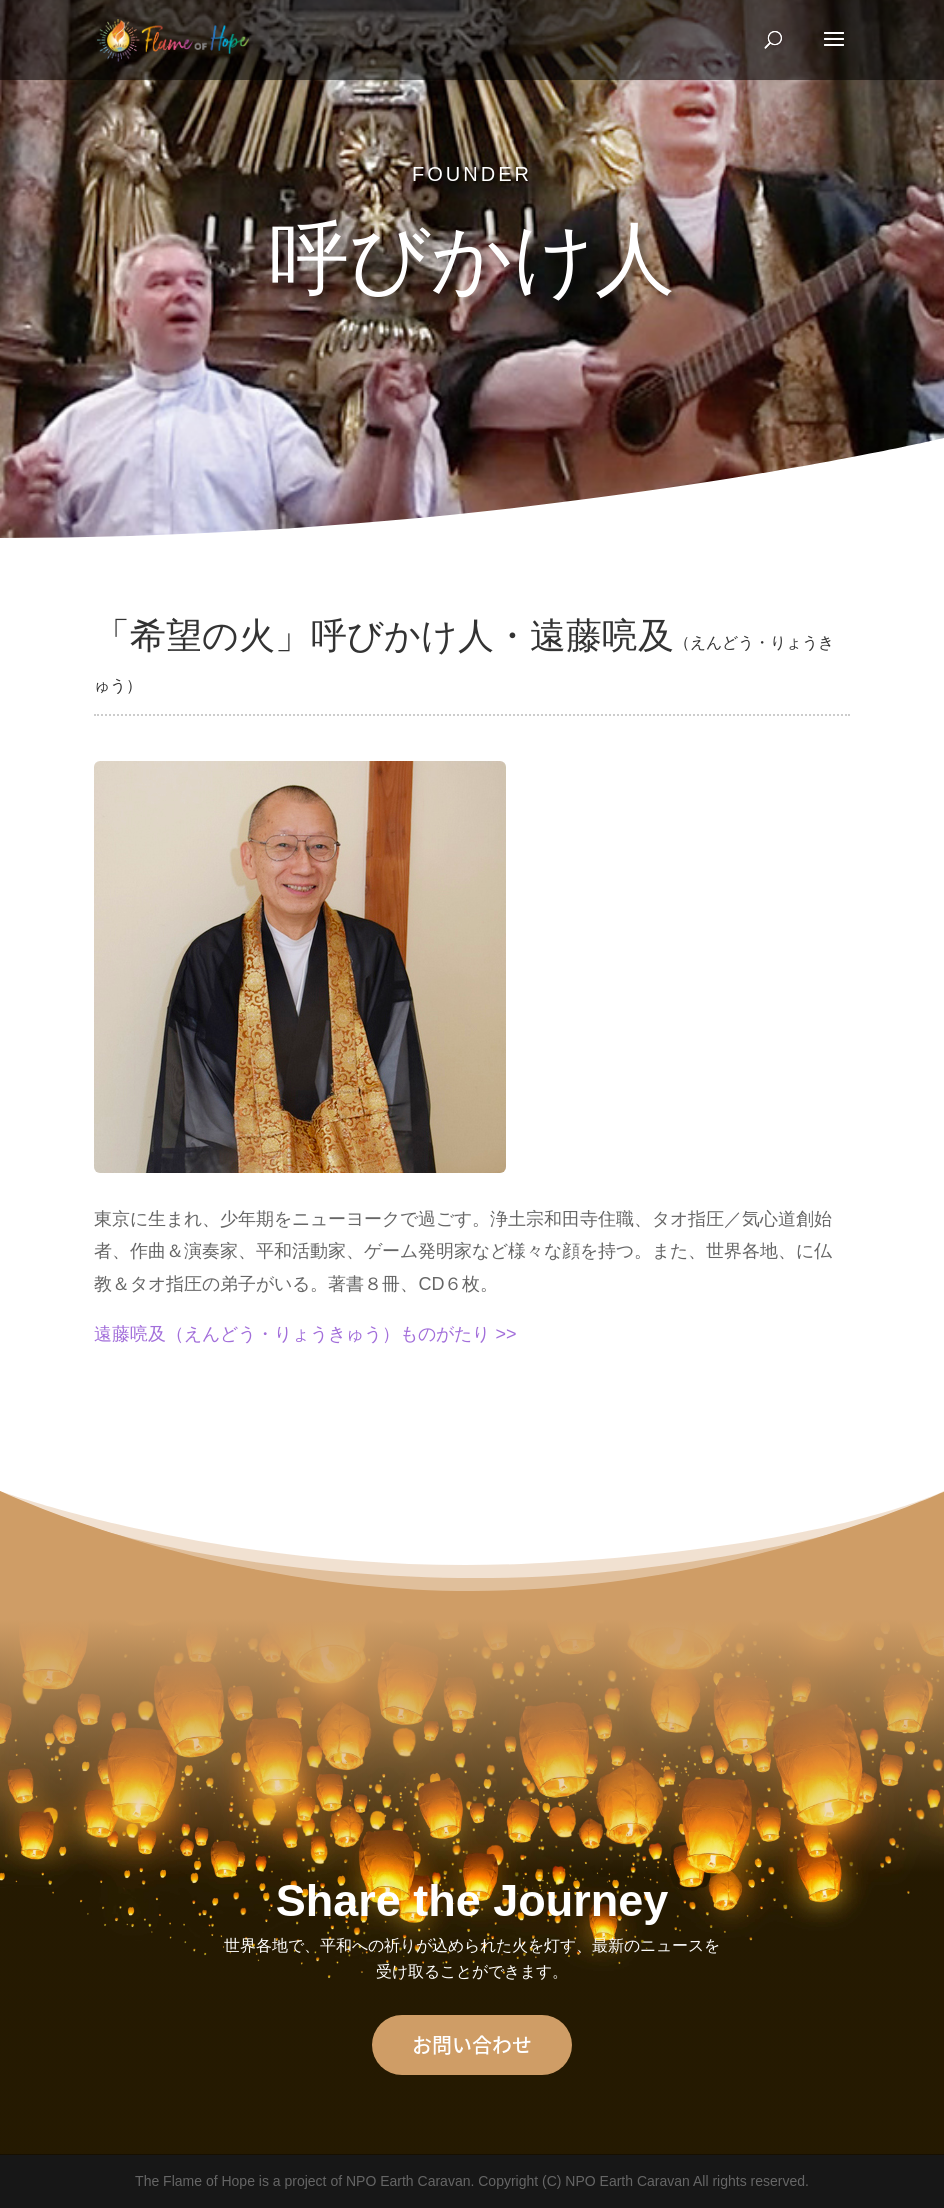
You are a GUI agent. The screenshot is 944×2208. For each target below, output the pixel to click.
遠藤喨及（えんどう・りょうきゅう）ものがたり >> (305, 1334)
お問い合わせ (472, 2044)
